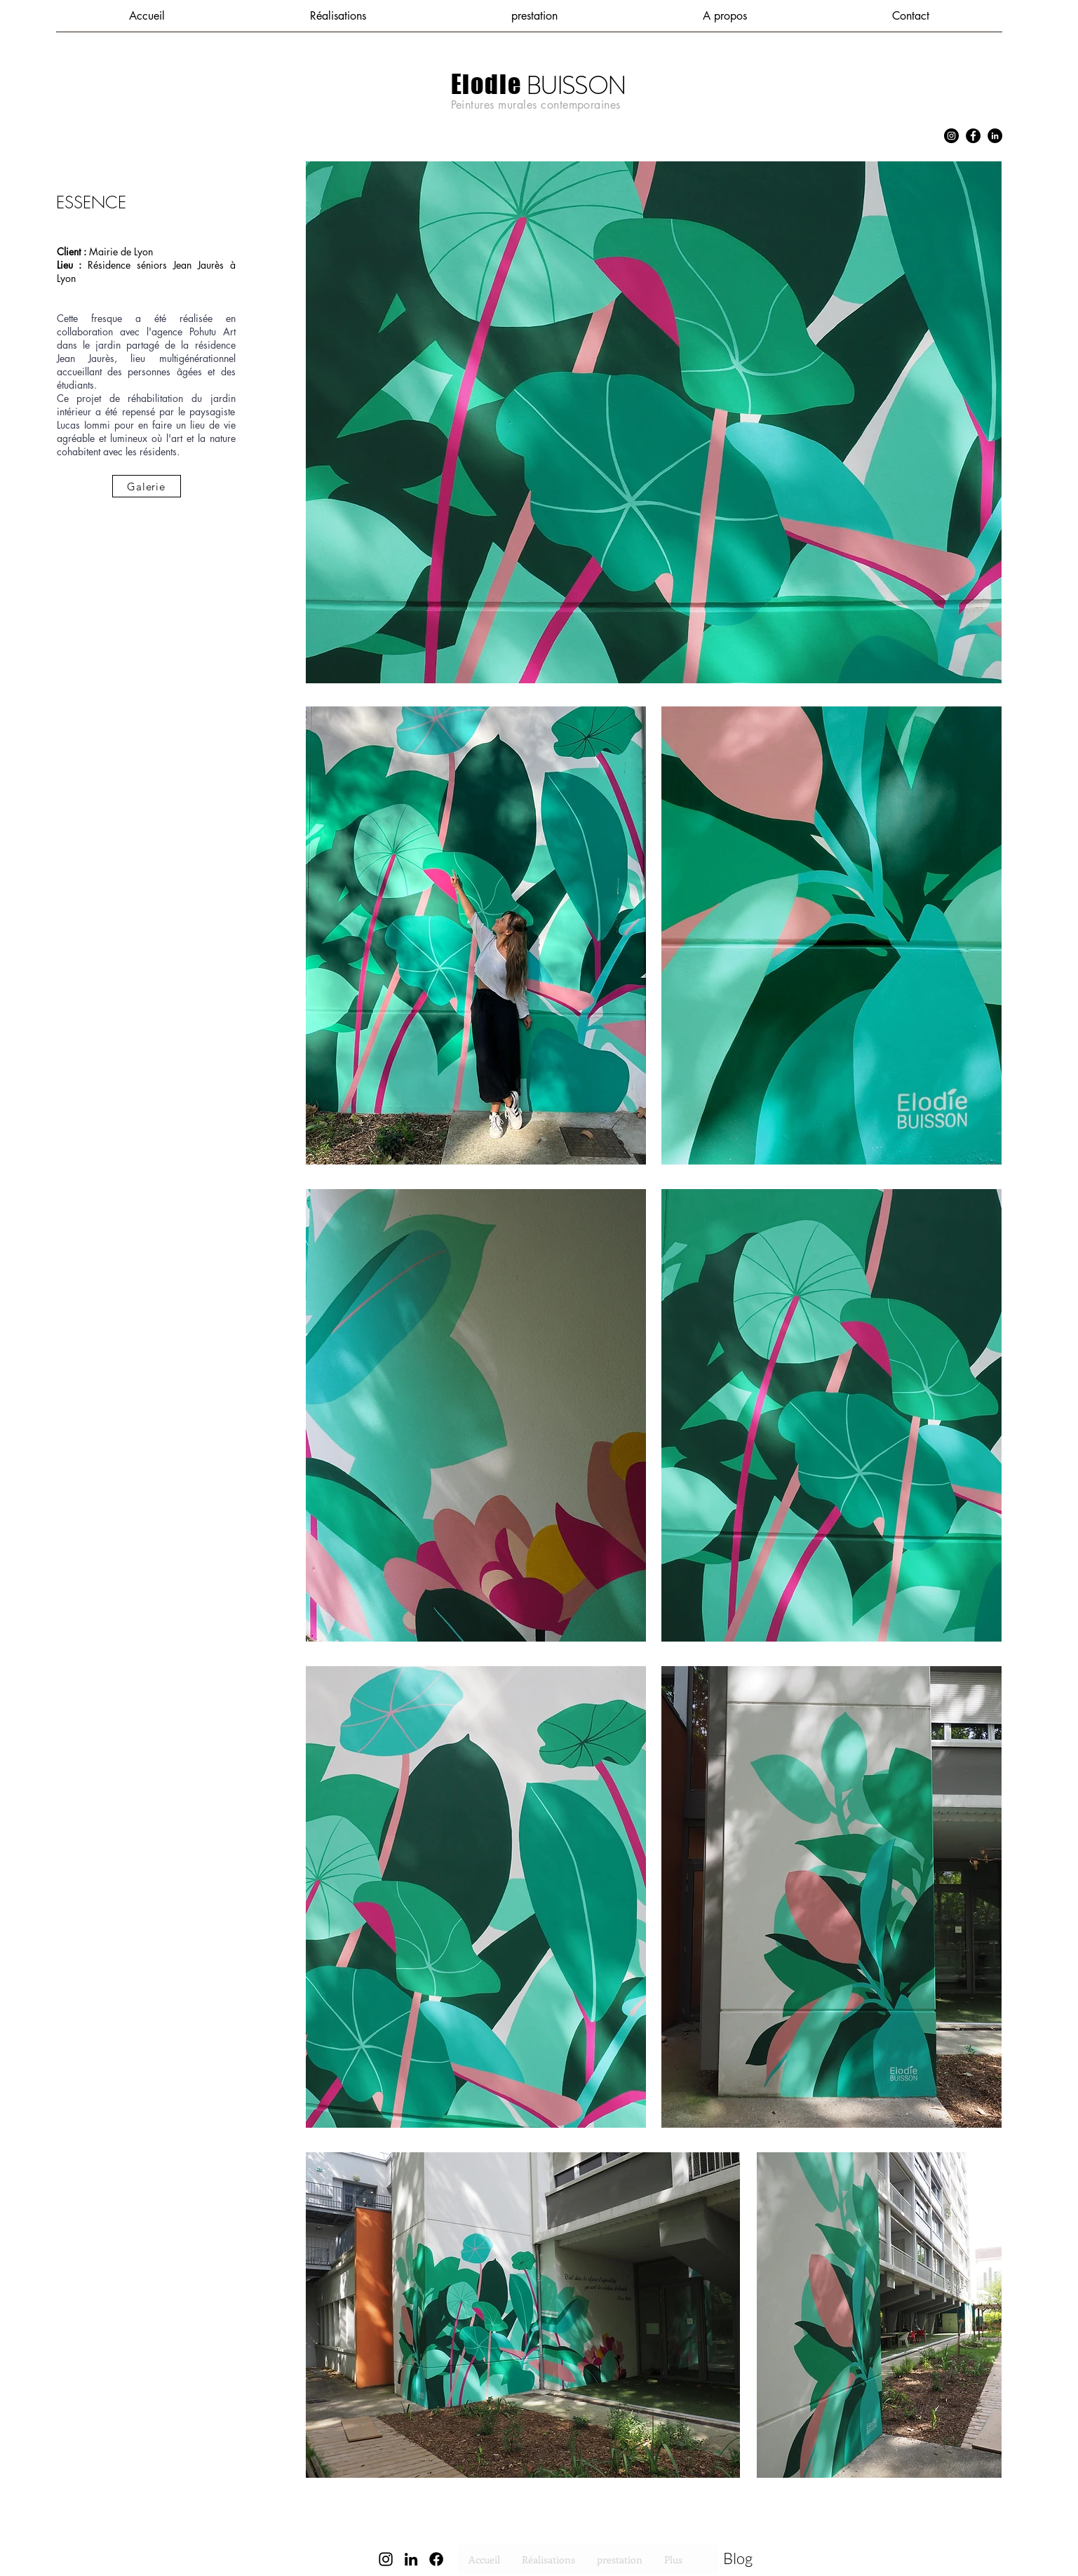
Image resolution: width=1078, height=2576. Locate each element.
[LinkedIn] (995, 135)
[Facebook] (973, 135)
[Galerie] (146, 486)
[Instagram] (951, 135)
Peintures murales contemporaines (536, 105)
